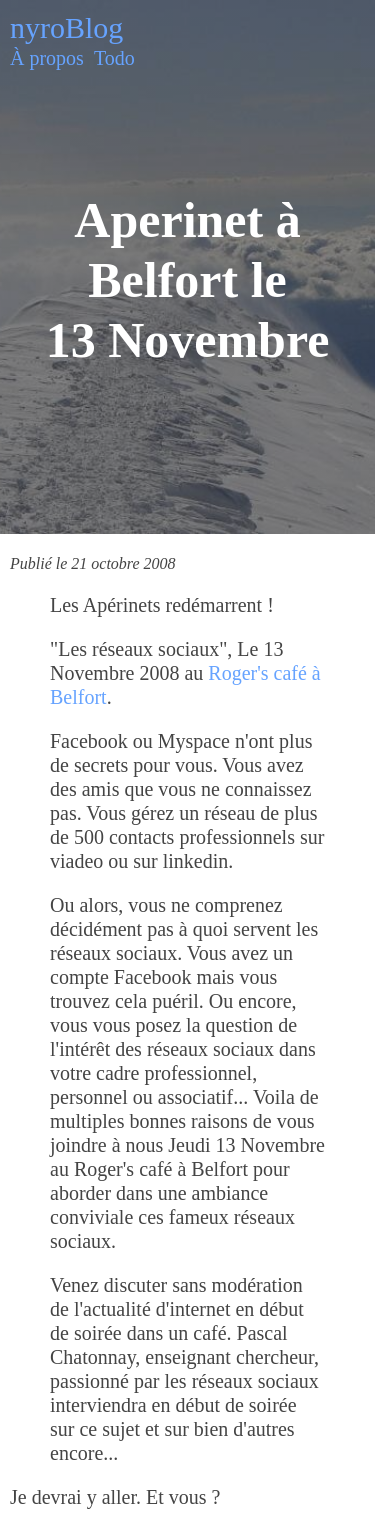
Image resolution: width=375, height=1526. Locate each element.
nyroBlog (66, 27)
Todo (114, 58)
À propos (47, 58)
